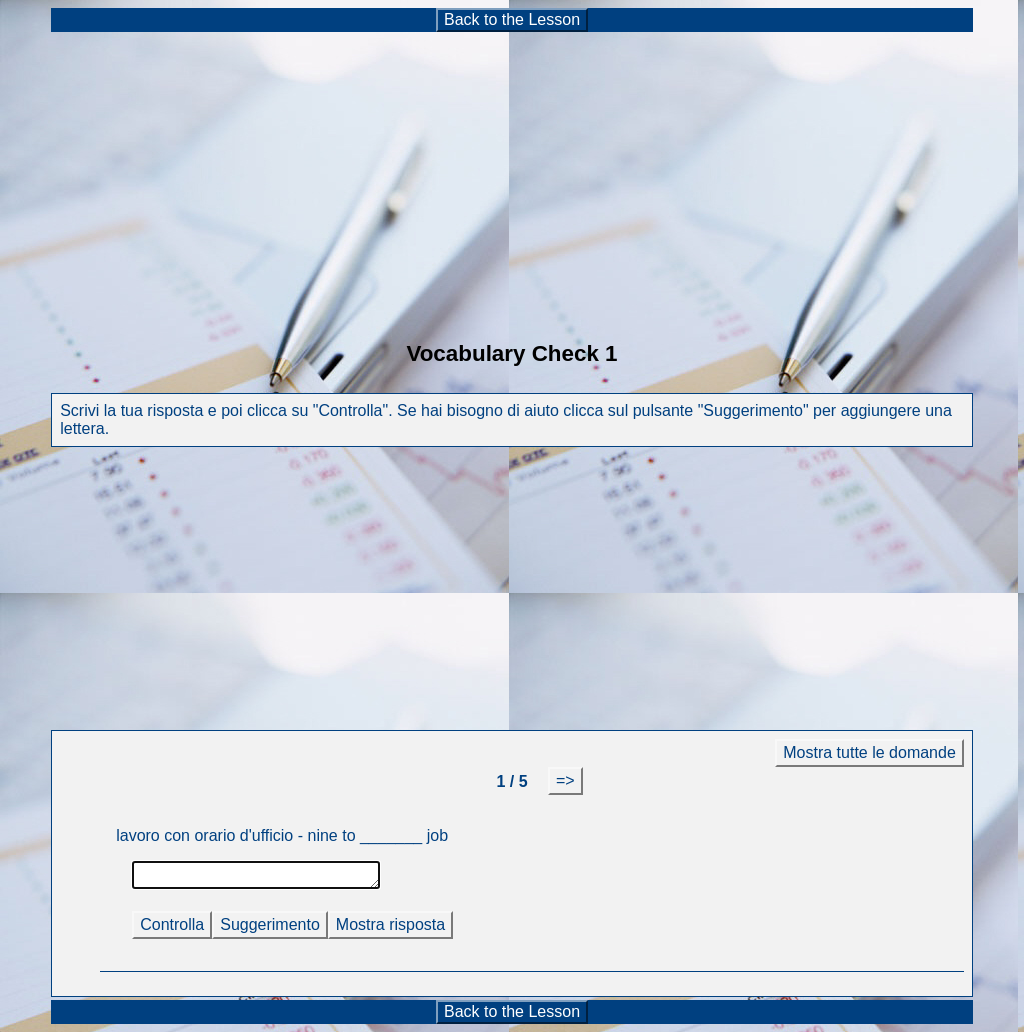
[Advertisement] (512, 174)
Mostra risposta (390, 924)
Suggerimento (270, 924)
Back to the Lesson (512, 19)
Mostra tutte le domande (869, 752)
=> (565, 780)
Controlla (172, 924)
